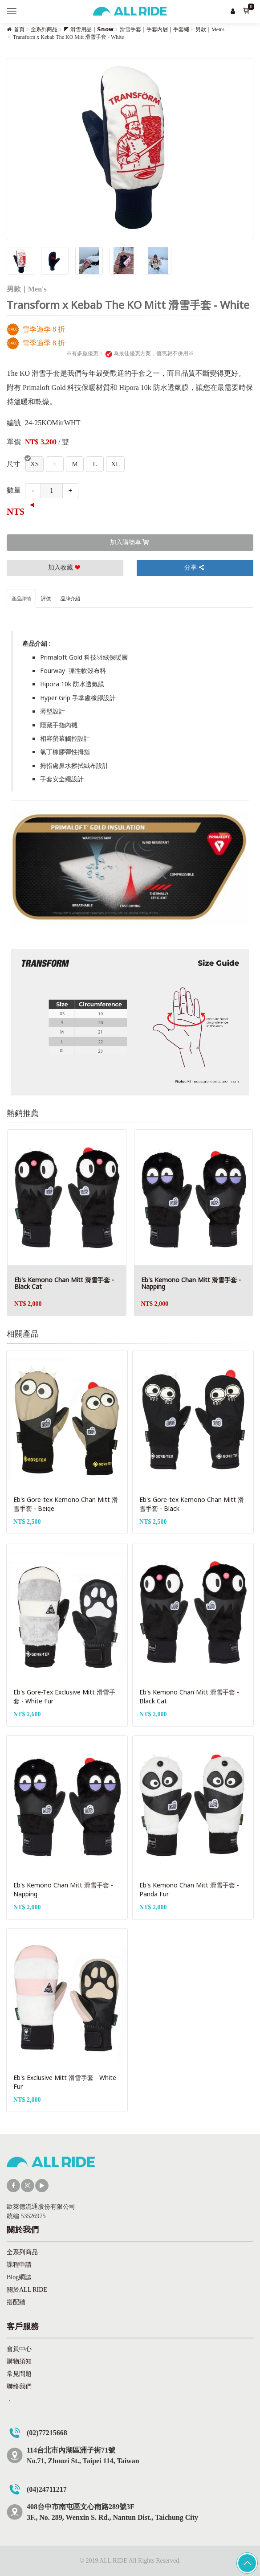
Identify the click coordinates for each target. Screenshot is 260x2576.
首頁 (19, 29)
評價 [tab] (46, 598)
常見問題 (19, 2374)
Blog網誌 (19, 2277)
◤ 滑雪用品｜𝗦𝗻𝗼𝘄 (89, 29)
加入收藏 (65, 567)
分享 (195, 567)
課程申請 (19, 2264)
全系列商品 (44, 29)
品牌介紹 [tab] (70, 598)
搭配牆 (16, 2302)
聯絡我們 (19, 2386)
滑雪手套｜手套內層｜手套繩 (154, 29)
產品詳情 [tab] (21, 598)
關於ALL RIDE (27, 2289)
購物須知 (19, 2361)
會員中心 (19, 2349)
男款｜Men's (209, 29)
